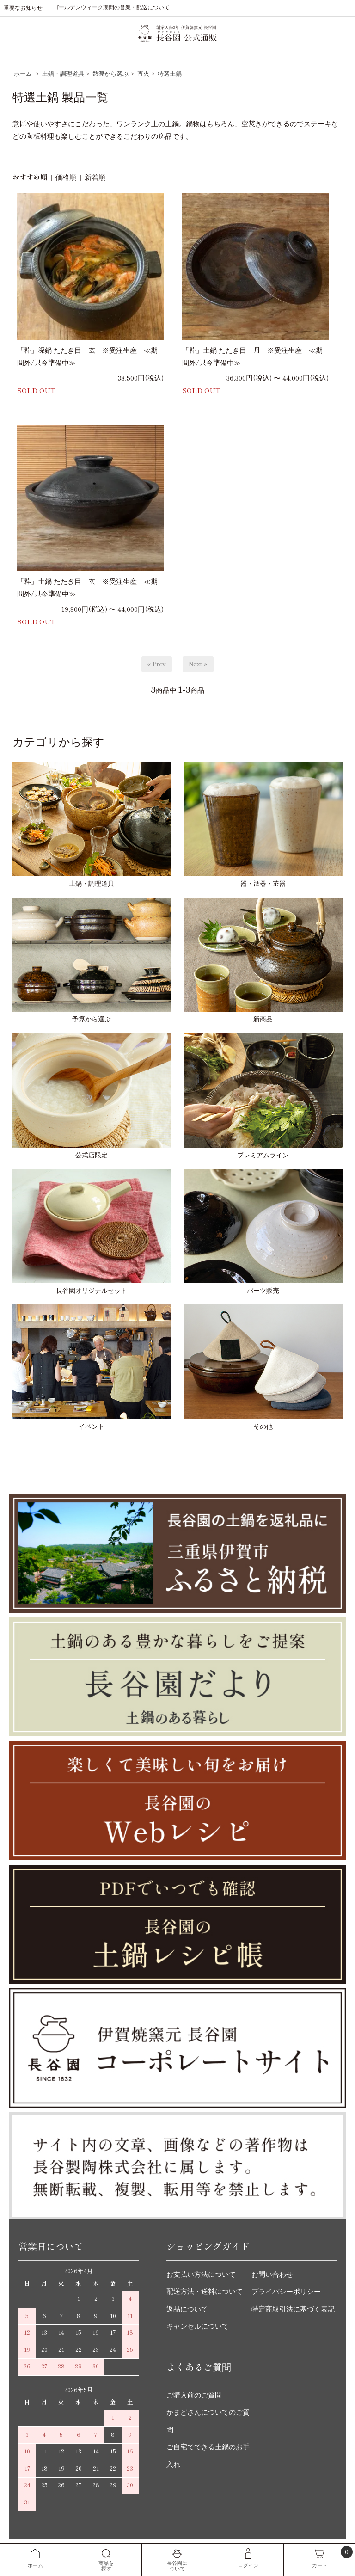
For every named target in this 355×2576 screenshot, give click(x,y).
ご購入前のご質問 (194, 2395)
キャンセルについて (197, 2326)
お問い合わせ (272, 2274)
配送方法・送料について (204, 2291)
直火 (143, 74)
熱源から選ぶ (110, 74)
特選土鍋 (170, 74)
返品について (187, 2309)
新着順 (95, 177)
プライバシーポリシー (286, 2291)
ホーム (23, 74)
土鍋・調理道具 (63, 74)
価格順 (65, 177)
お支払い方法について (201, 2274)
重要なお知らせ (23, 8)
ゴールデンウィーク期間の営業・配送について (111, 7)
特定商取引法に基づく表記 (293, 2309)
